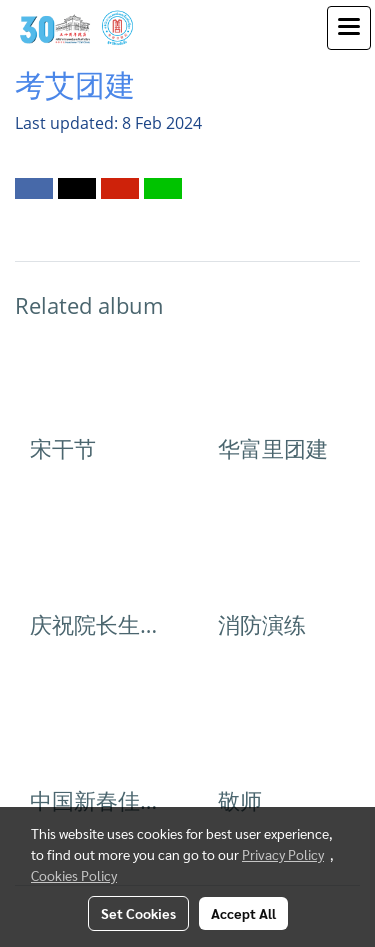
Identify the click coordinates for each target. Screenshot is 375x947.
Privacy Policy (283, 854)
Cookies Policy (74, 875)
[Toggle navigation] (349, 28)
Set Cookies (138, 913)
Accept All (243, 913)
